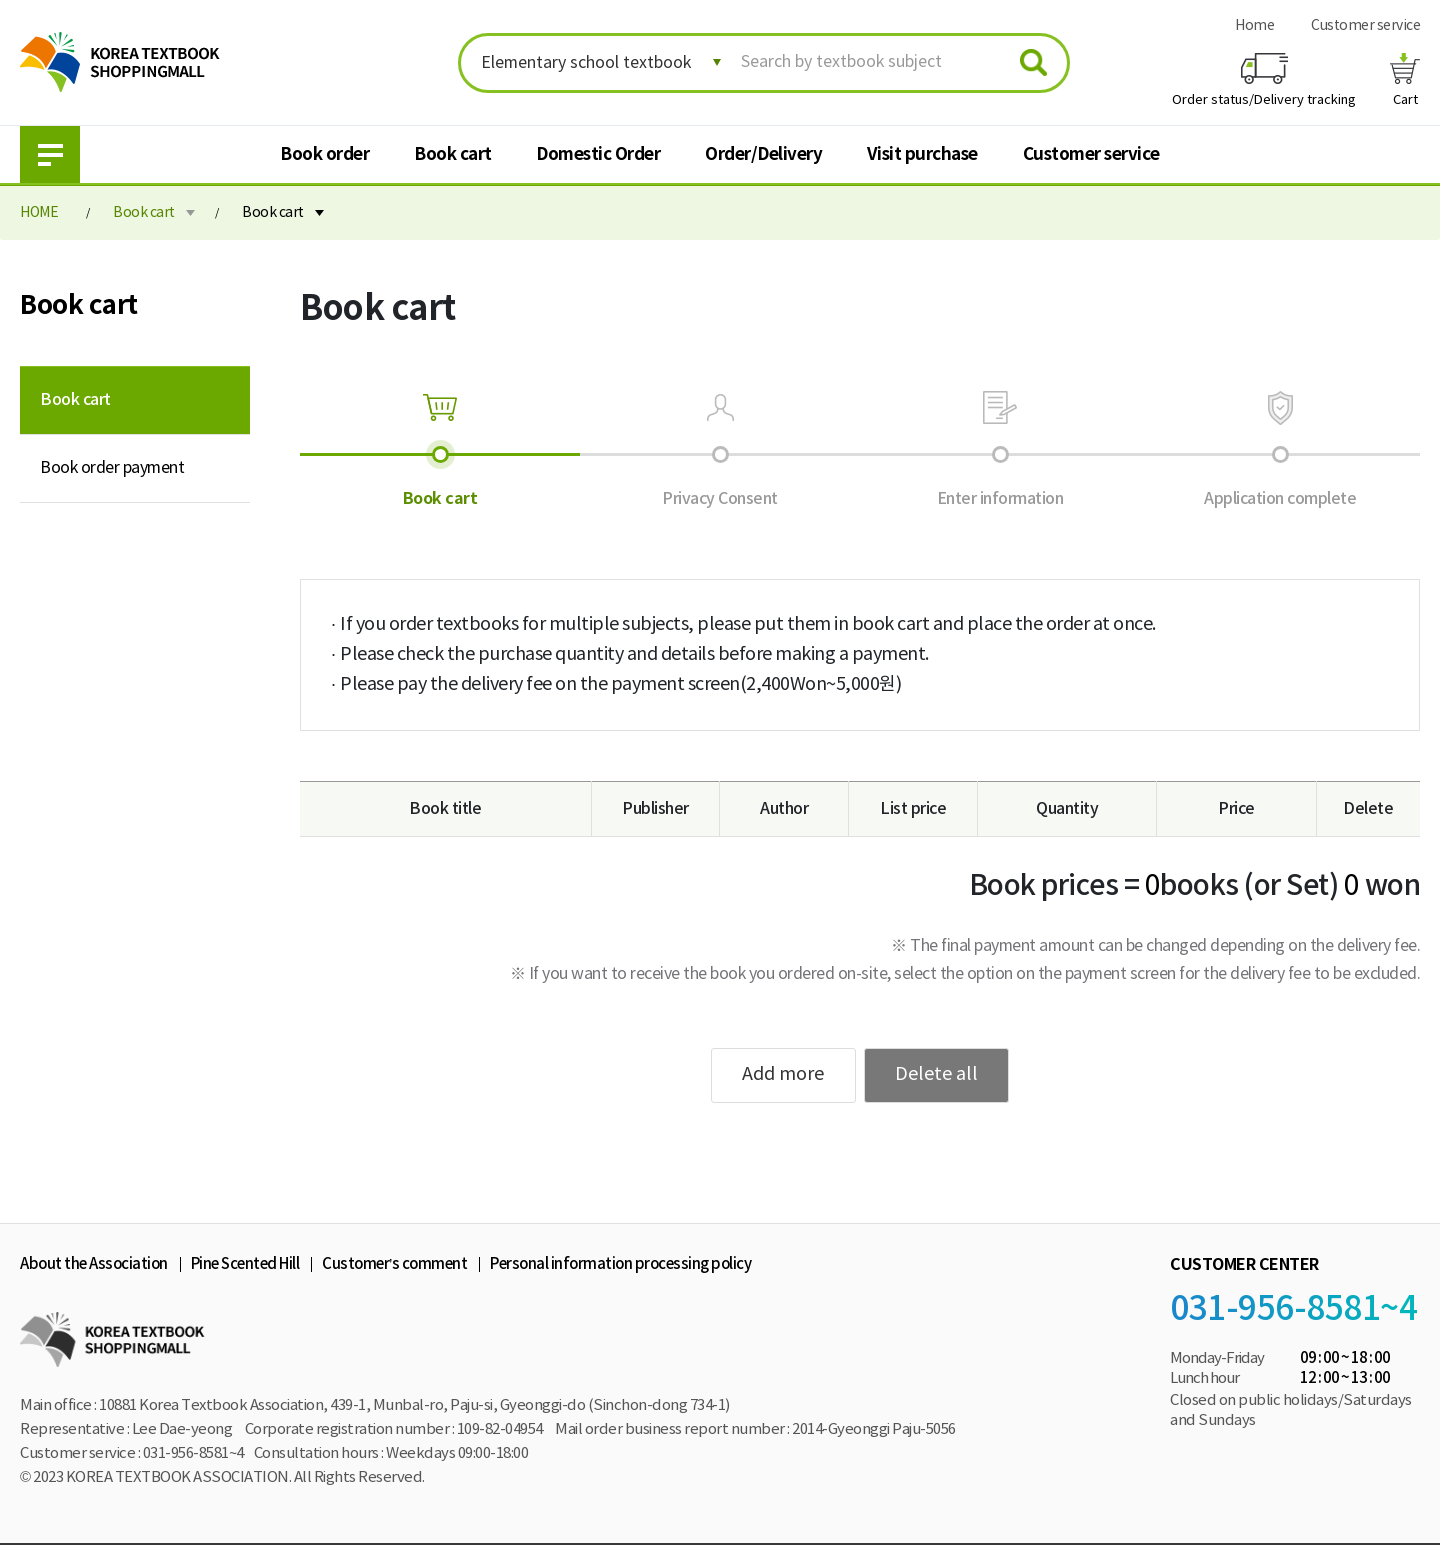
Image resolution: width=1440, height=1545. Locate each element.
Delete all (936, 1074)
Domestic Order (598, 154)
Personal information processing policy (620, 1264)
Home (1254, 26)
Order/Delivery (763, 154)
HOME (39, 213)
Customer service (1365, 26)
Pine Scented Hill (245, 1264)
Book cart (453, 154)
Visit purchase (922, 154)
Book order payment (112, 468)
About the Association (94, 1264)
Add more (783, 1074)
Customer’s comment (394, 1264)
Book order (324, 154)
